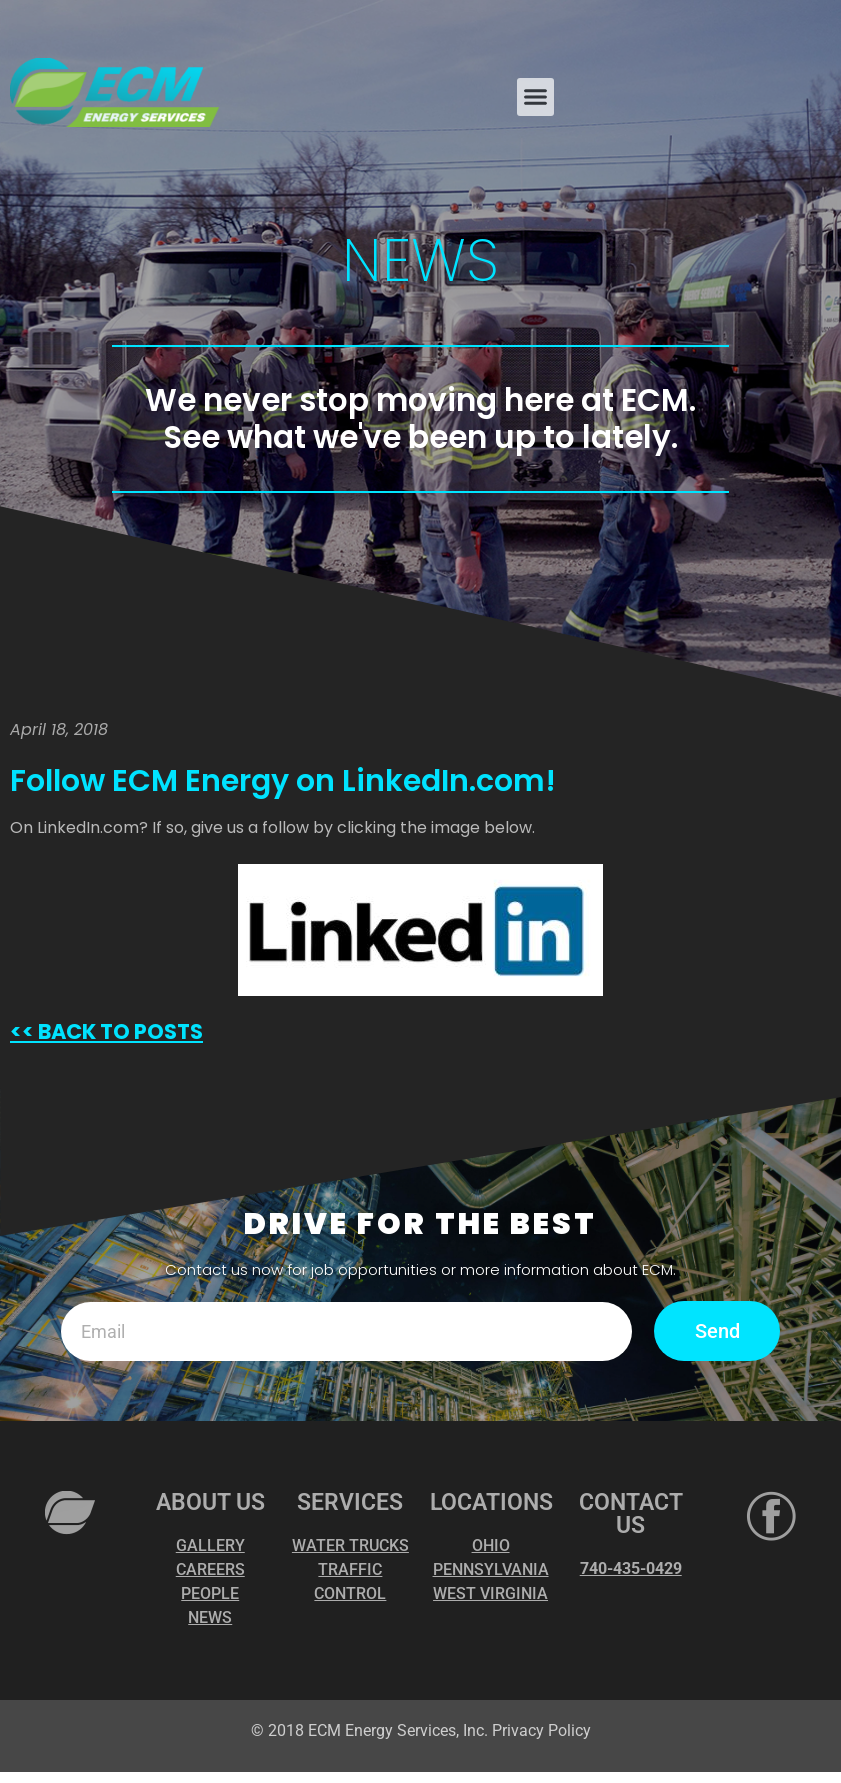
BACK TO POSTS (118, 1031)
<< (22, 1031)
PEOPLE (210, 1593)
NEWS (210, 1617)
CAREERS (210, 1569)
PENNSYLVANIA (491, 1569)
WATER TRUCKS (350, 1545)
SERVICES (350, 1502)
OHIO (491, 1545)
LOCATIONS (491, 1502)
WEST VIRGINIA (490, 1593)
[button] (536, 97)
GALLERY (210, 1545)
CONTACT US (631, 1514)
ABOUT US (210, 1502)
